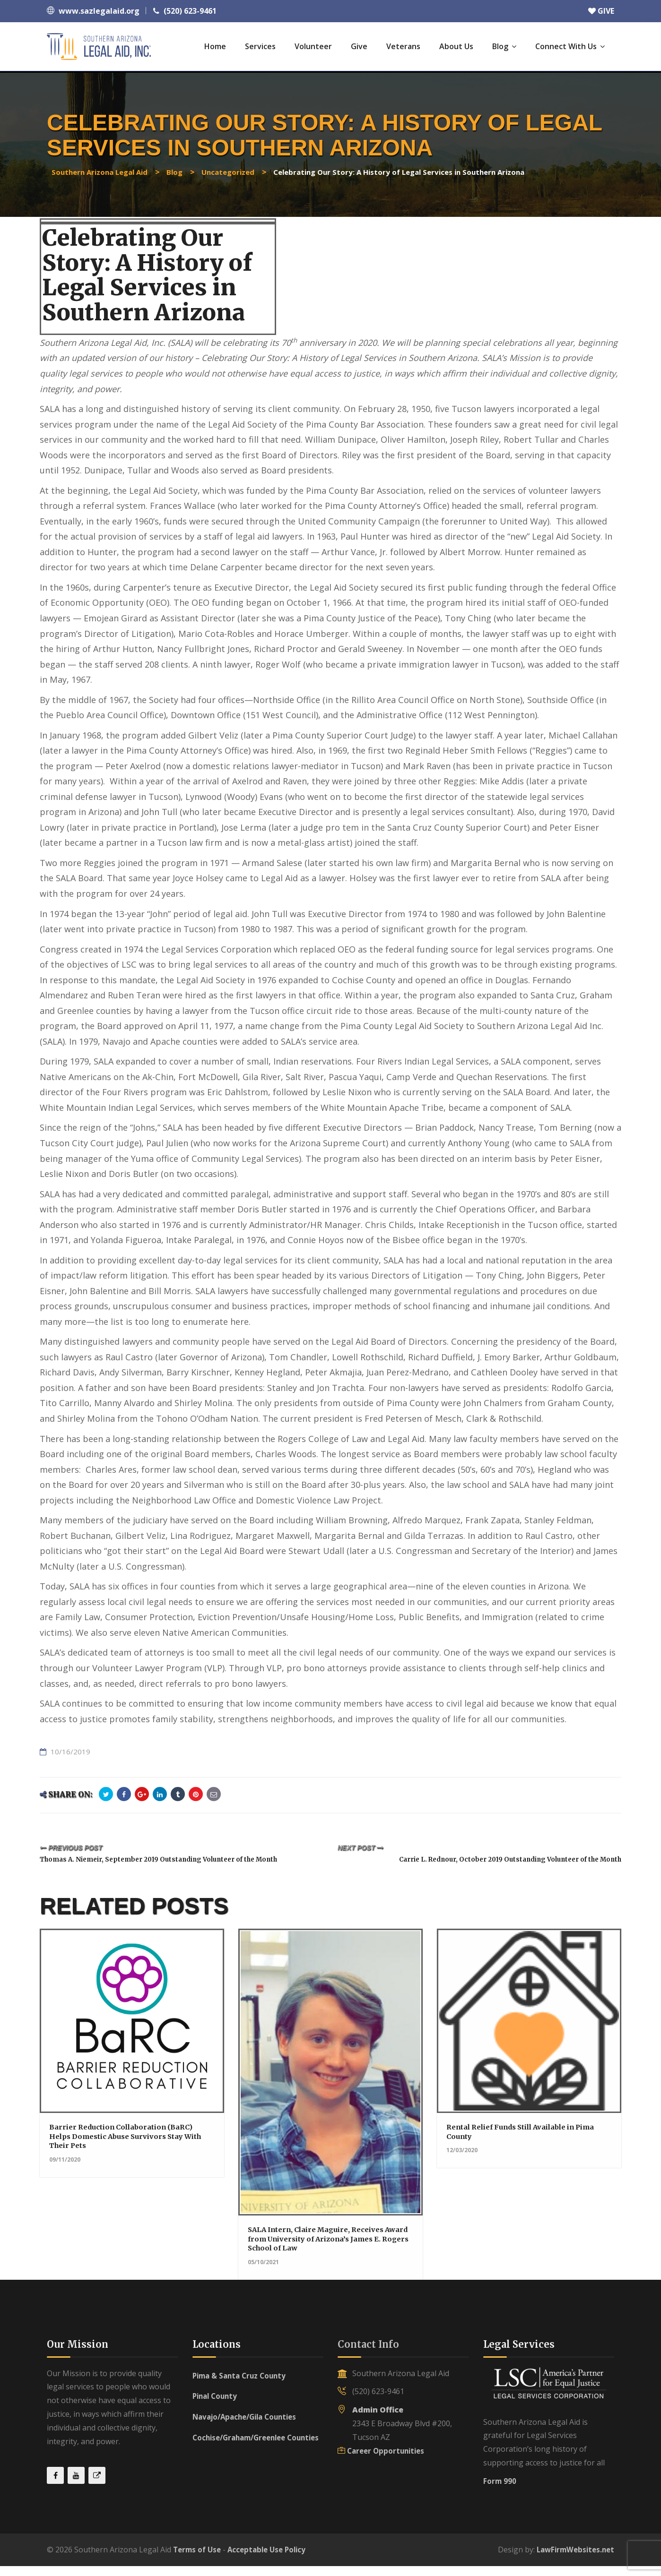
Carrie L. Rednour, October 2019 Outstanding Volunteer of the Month (486, 1858)
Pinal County (216, 2406)
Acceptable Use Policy (272, 2559)
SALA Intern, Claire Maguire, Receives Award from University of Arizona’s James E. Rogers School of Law (324, 2248)
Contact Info (368, 2354)
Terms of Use (198, 2559)
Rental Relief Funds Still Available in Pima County (521, 2141)
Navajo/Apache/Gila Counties (248, 2426)
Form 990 (500, 2490)
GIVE (601, 11)
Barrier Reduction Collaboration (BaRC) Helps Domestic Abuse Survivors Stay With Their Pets (128, 2146)
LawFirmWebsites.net (572, 2559)
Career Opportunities (388, 2460)
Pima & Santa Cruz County (242, 2385)
